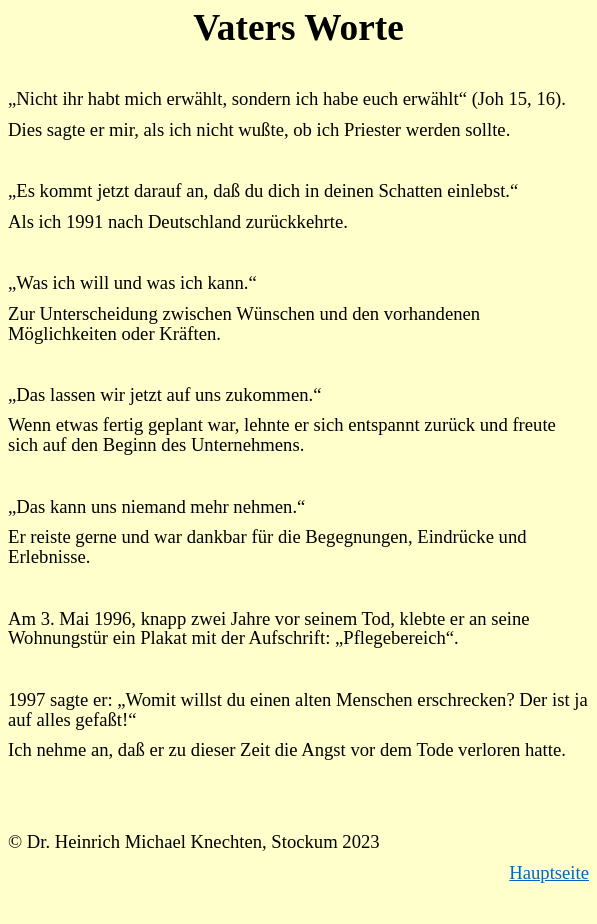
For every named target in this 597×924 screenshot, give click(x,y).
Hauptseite (549, 872)
